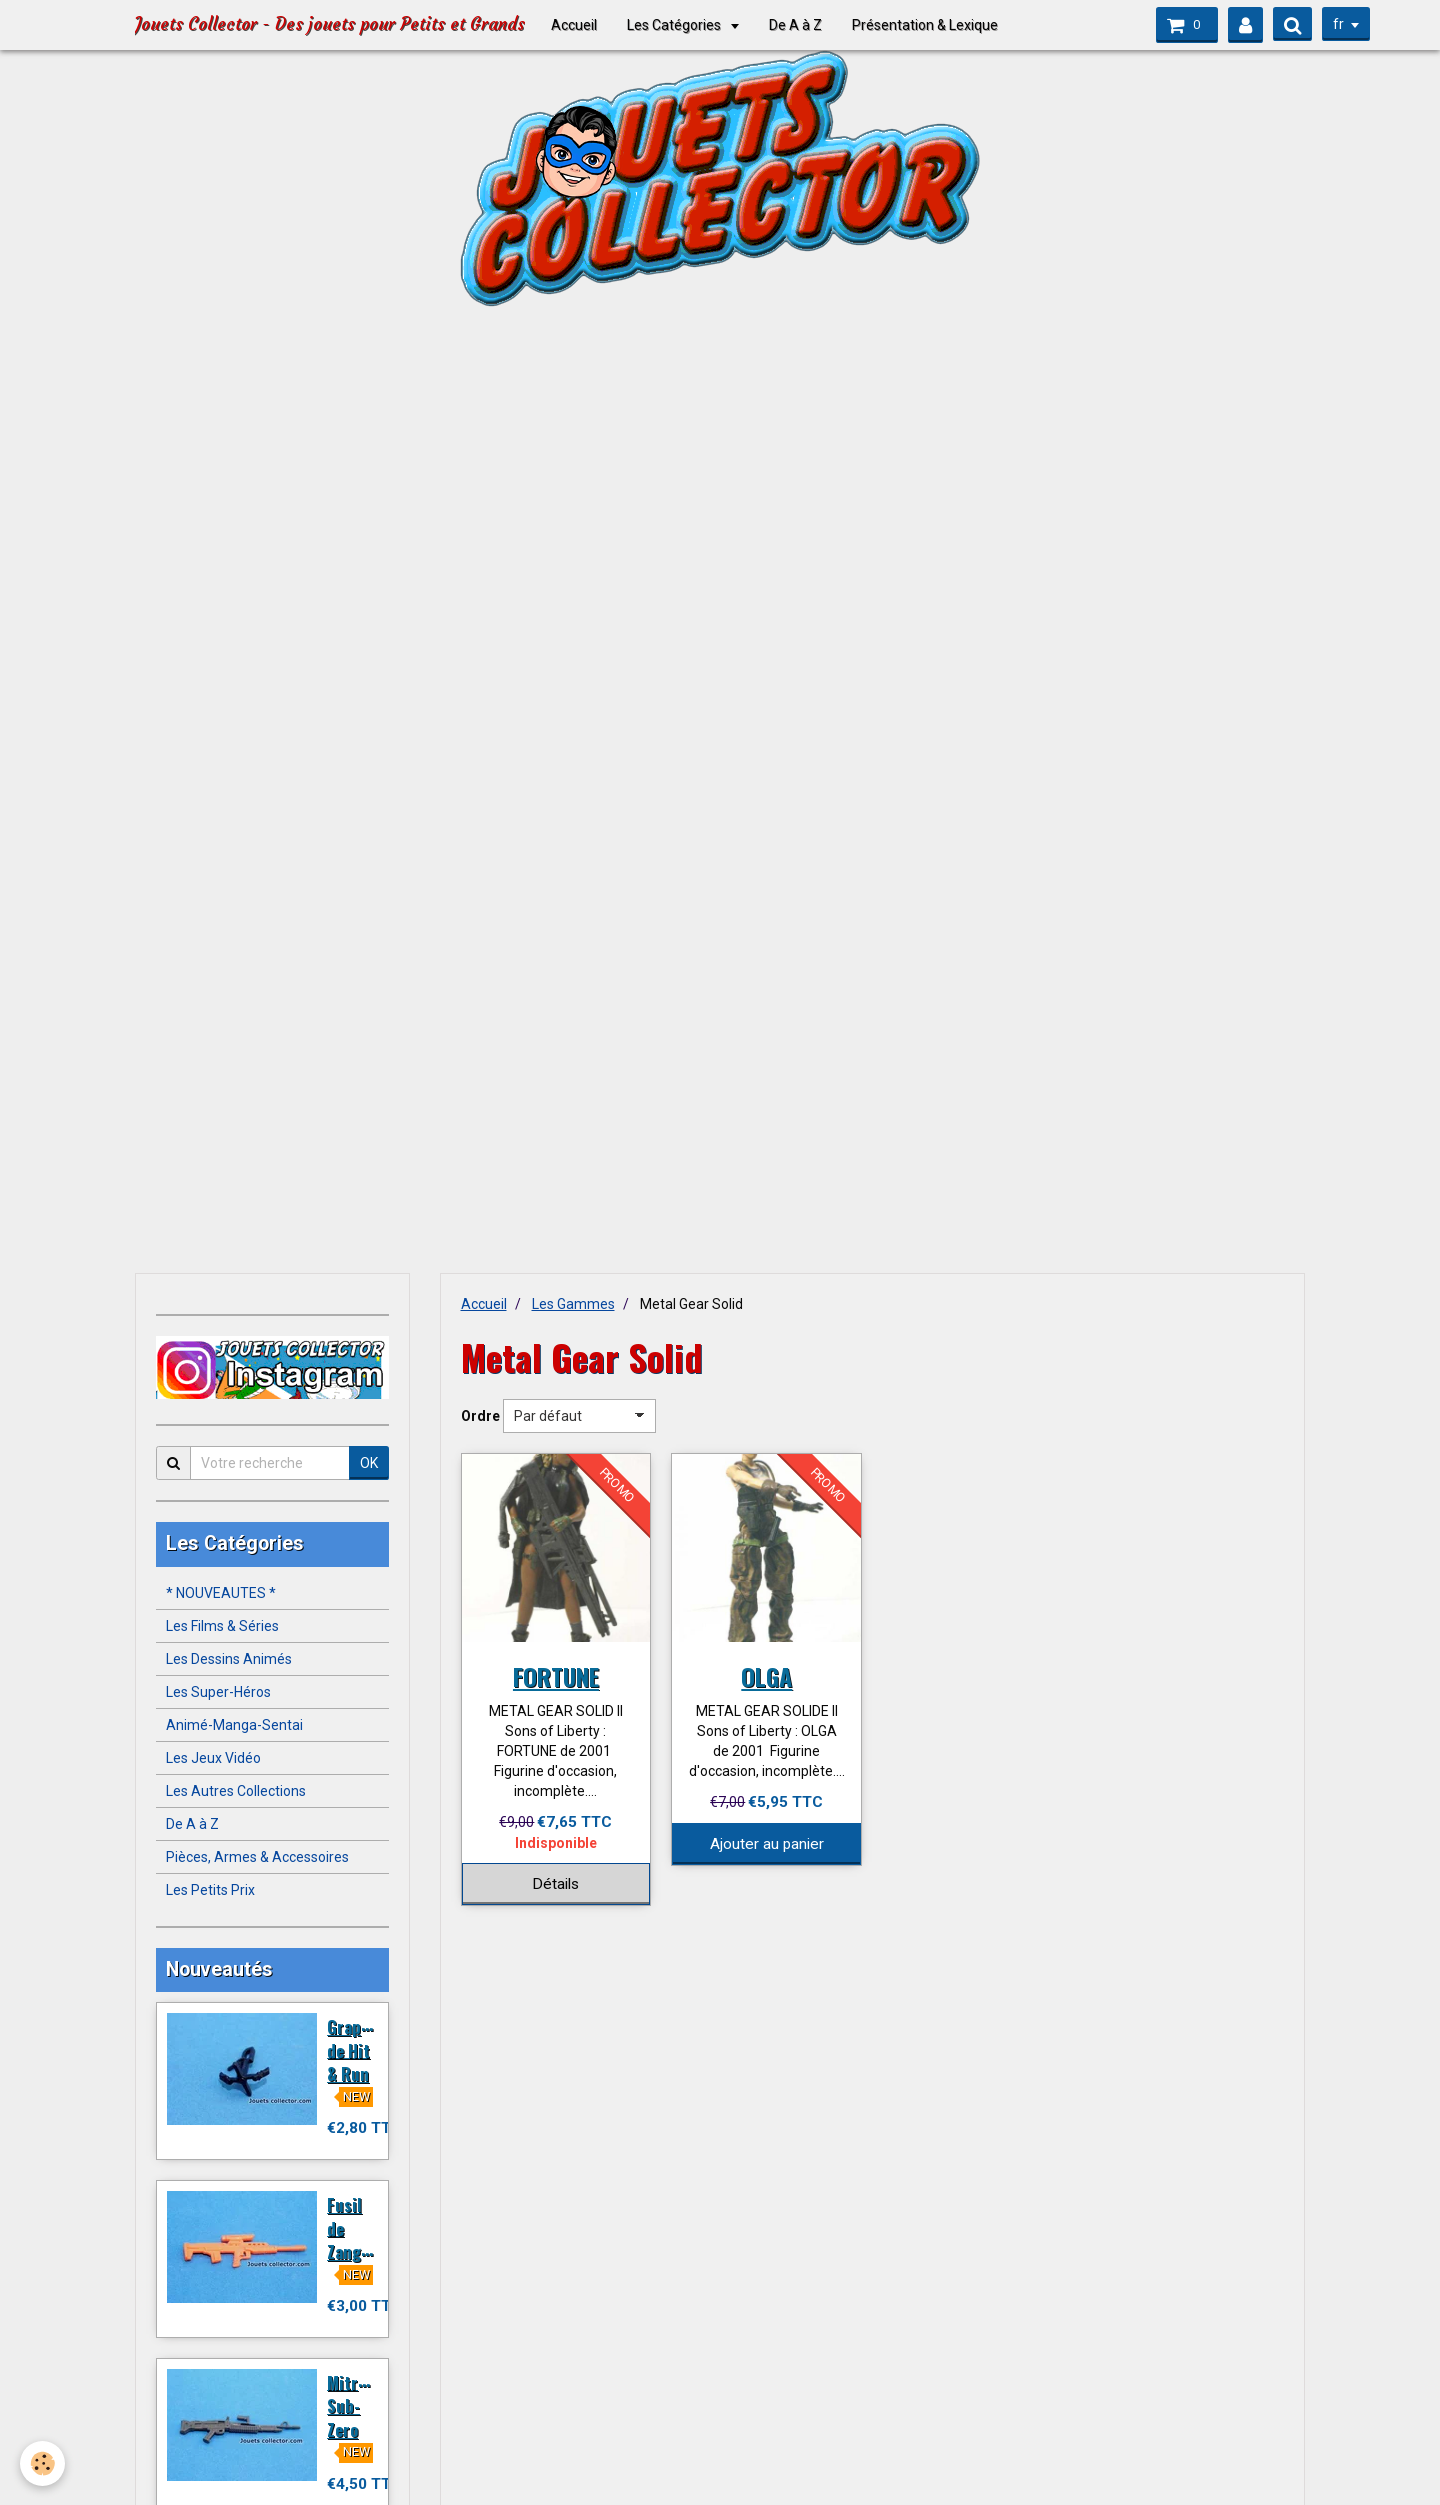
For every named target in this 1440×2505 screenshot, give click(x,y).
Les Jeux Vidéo (213, 1758)
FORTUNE (556, 1676)
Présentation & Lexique (925, 25)
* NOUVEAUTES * (221, 1593)
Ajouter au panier (767, 1844)
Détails (555, 1884)
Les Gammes (573, 1304)
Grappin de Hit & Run (355, 2050)
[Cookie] (42, 2463)
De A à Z (795, 25)
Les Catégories (675, 25)
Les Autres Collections (236, 1791)
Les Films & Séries (222, 1626)
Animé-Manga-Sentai (234, 1725)
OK (369, 1463)
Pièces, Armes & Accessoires (257, 1857)
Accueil (574, 25)
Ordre (480, 1416)
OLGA (766, 1676)
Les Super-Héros (218, 1692)
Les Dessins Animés (229, 1659)
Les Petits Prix (210, 1890)
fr (1338, 24)
